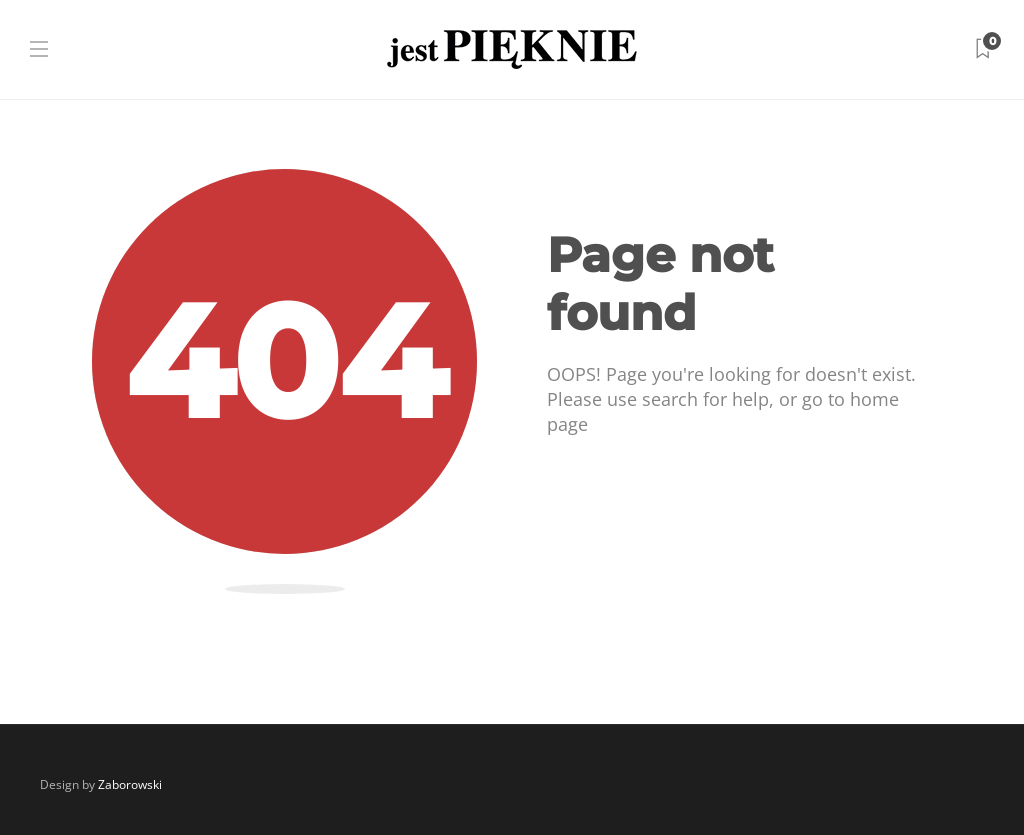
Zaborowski (130, 784)
